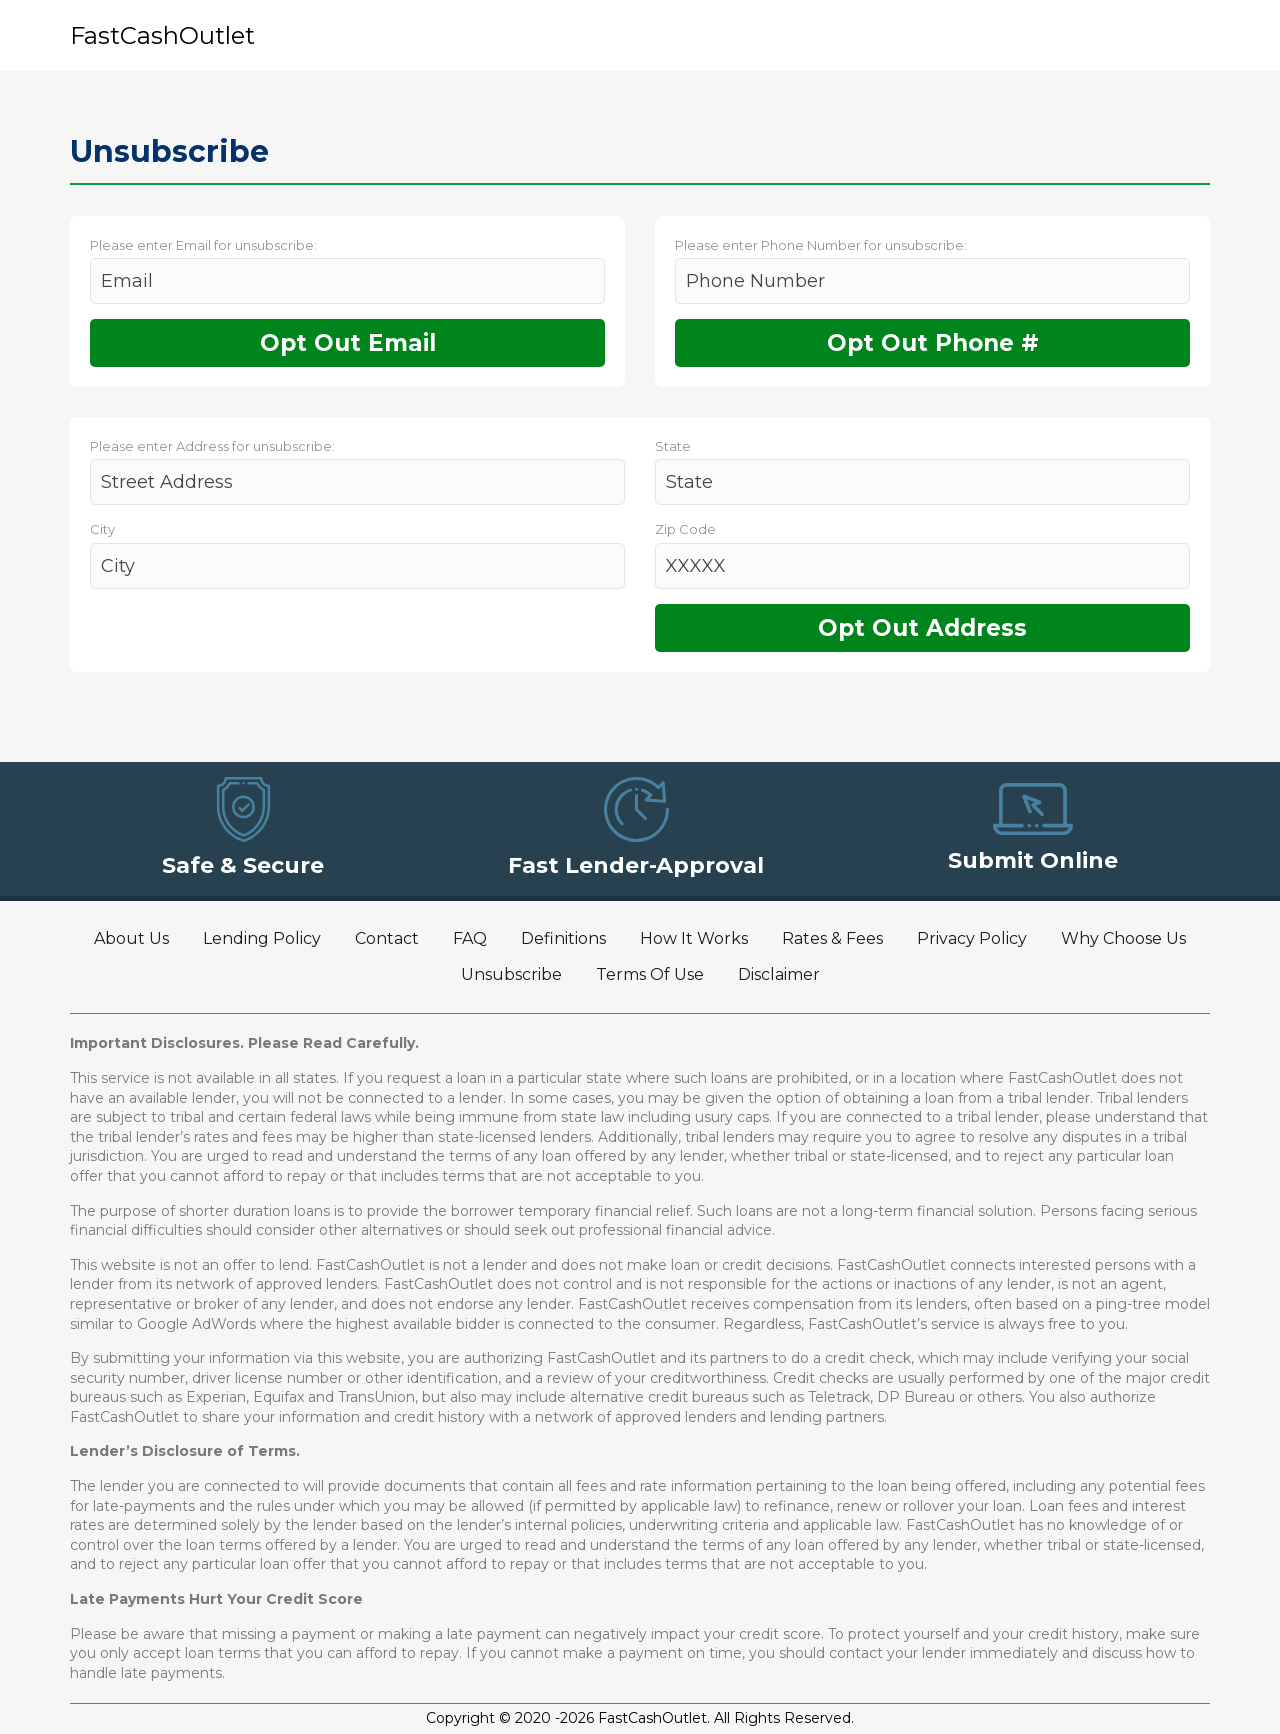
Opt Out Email (348, 343)
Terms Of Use (650, 974)
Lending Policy (262, 938)
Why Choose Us (1123, 938)
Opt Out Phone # (933, 343)
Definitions (563, 938)
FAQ (470, 938)
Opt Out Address (922, 628)
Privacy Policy (972, 938)
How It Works (694, 938)
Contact (387, 938)
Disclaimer (779, 974)
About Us (131, 938)
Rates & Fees (832, 938)
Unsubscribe (511, 974)
